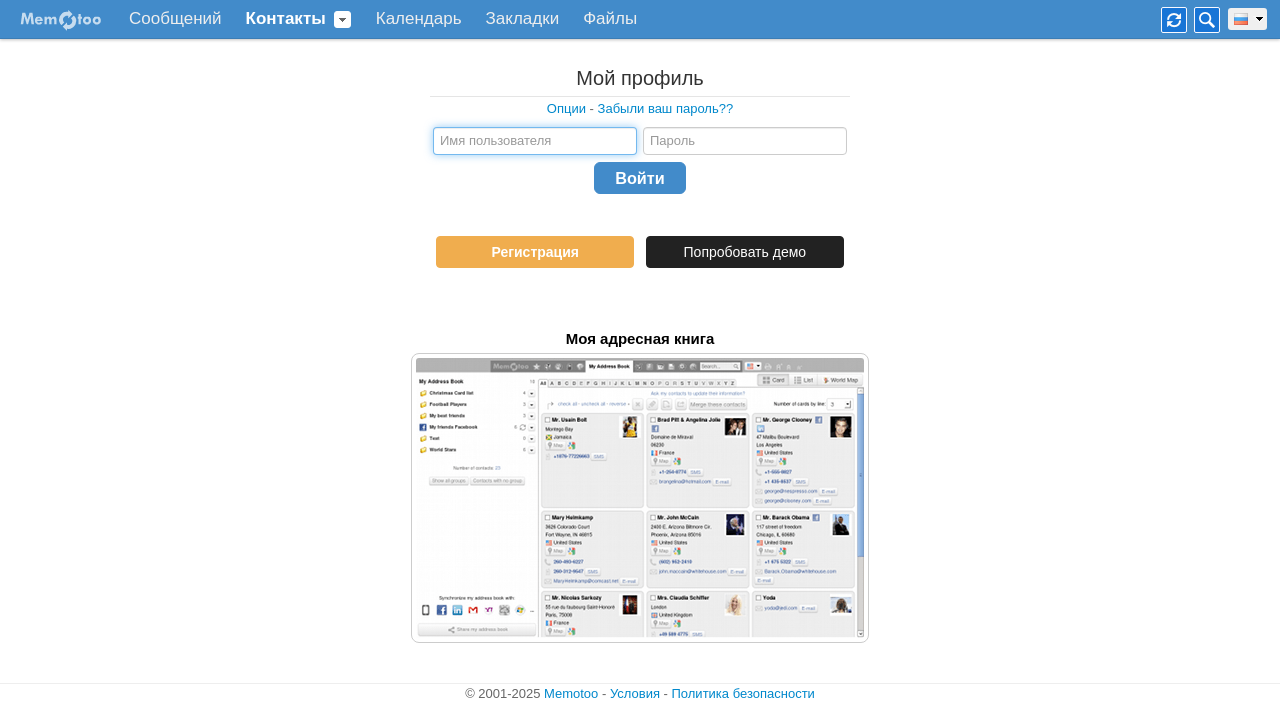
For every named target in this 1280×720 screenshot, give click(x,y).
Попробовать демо (745, 252)
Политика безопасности (743, 693)
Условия (635, 693)
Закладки (523, 19)
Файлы (610, 19)
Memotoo (571, 693)
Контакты (286, 19)
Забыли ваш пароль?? (666, 108)
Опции (566, 108)
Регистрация (535, 252)
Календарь (419, 19)
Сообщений (175, 19)
